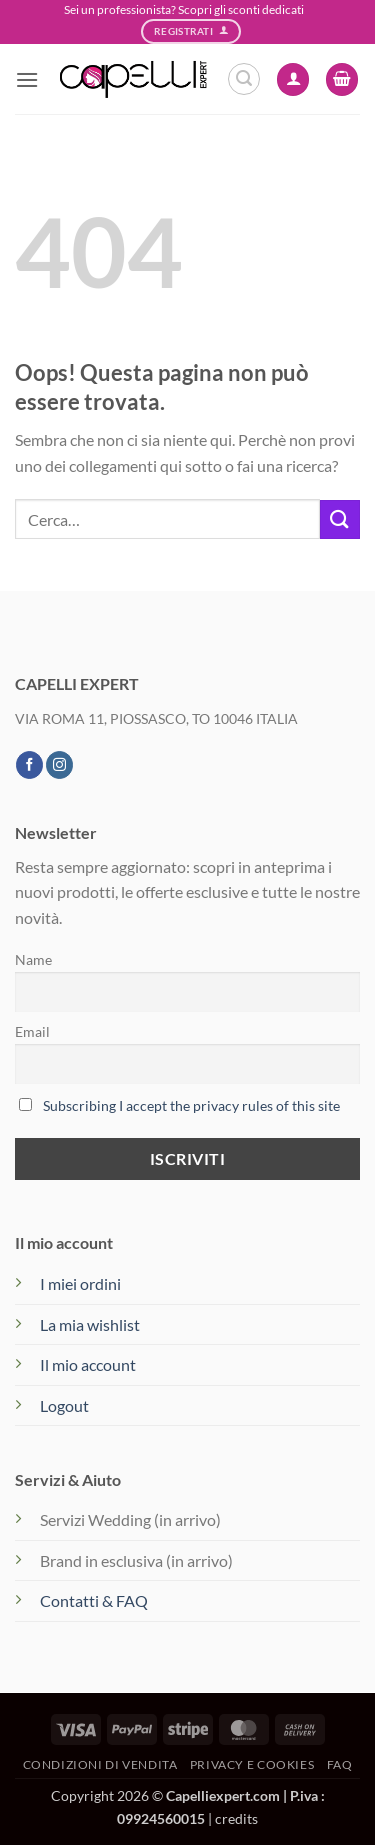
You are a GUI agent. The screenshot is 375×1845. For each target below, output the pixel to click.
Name (33, 959)
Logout (64, 1405)
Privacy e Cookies (252, 1764)
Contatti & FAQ (94, 1600)
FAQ (340, 1764)
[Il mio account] (293, 79)
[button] (27, 79)
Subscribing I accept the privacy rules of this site (191, 1105)
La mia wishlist (90, 1324)
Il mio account (88, 1364)
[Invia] (340, 519)
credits (236, 1818)
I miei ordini (80, 1283)
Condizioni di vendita (100, 1764)
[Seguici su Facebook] (29, 765)
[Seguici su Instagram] (59, 765)
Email (32, 1031)
